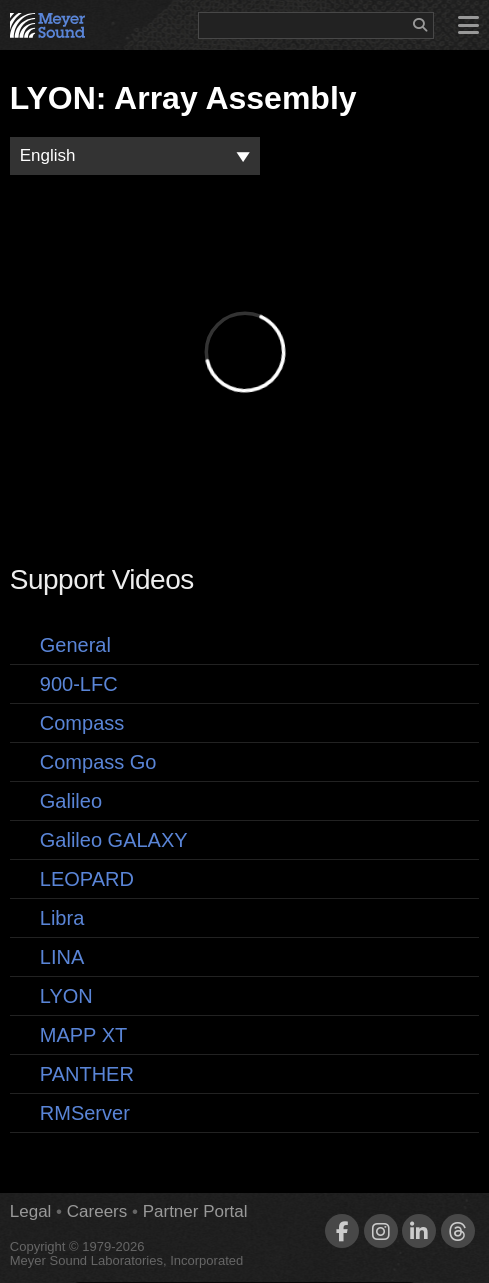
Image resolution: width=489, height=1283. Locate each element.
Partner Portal (195, 1211)
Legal (31, 1211)
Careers (97, 1211)
